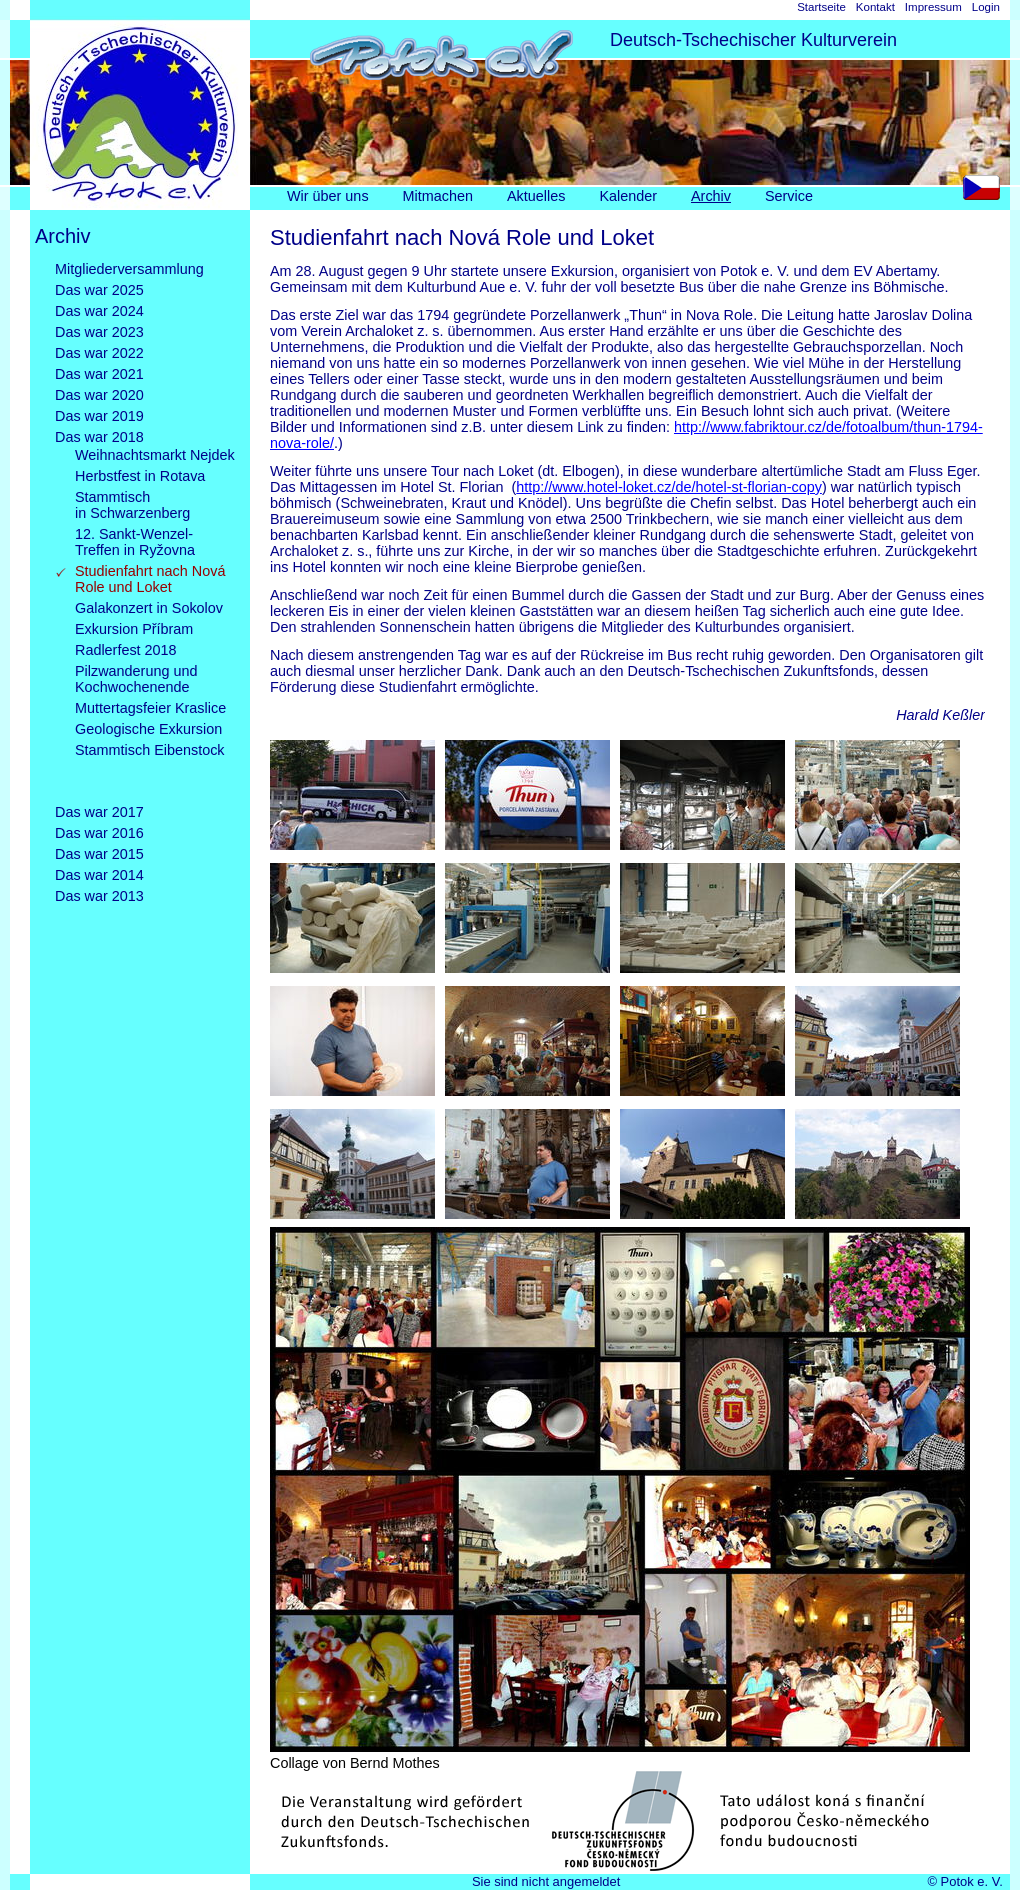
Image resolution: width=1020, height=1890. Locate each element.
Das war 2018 (99, 437)
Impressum (933, 7)
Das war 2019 (99, 416)
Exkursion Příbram (134, 629)
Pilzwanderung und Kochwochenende (136, 679)
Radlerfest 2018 (126, 650)
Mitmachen (438, 196)
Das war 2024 (99, 311)
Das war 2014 (99, 875)
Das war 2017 (99, 812)
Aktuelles (536, 196)
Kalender (628, 196)
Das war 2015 (99, 854)
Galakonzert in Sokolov (149, 608)
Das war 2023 (99, 332)
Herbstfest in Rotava (140, 476)
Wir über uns (328, 196)
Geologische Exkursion (148, 729)
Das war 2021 (99, 374)
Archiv (711, 196)
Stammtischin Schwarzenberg (132, 505)
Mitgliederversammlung (129, 269)
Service (789, 196)
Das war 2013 (99, 896)
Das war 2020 (99, 395)
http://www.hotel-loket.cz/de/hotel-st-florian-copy (669, 487)
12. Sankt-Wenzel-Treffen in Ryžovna (135, 542)
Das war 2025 (99, 290)
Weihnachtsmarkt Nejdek (155, 455)
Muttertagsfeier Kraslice (150, 708)
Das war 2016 (99, 833)
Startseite (821, 7)
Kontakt (875, 7)
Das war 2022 (99, 353)
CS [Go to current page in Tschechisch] (986, 192)
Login (986, 7)
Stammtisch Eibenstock (150, 766)
